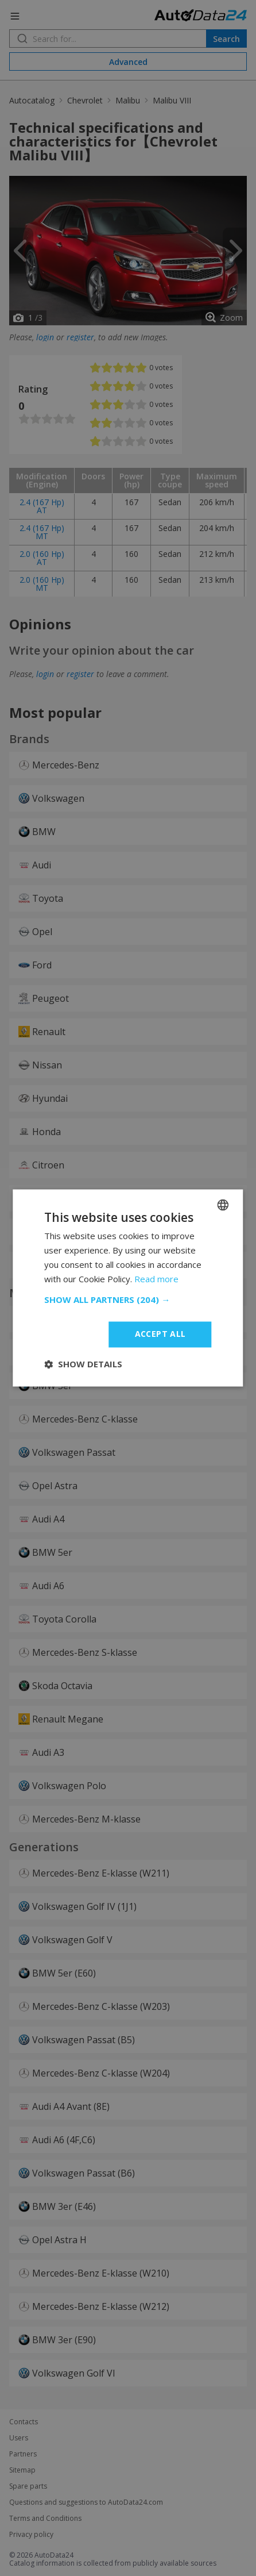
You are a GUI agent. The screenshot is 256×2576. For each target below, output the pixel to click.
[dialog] (128, 1288)
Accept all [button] (160, 1334)
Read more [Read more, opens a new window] (156, 1279)
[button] (127, 1300)
